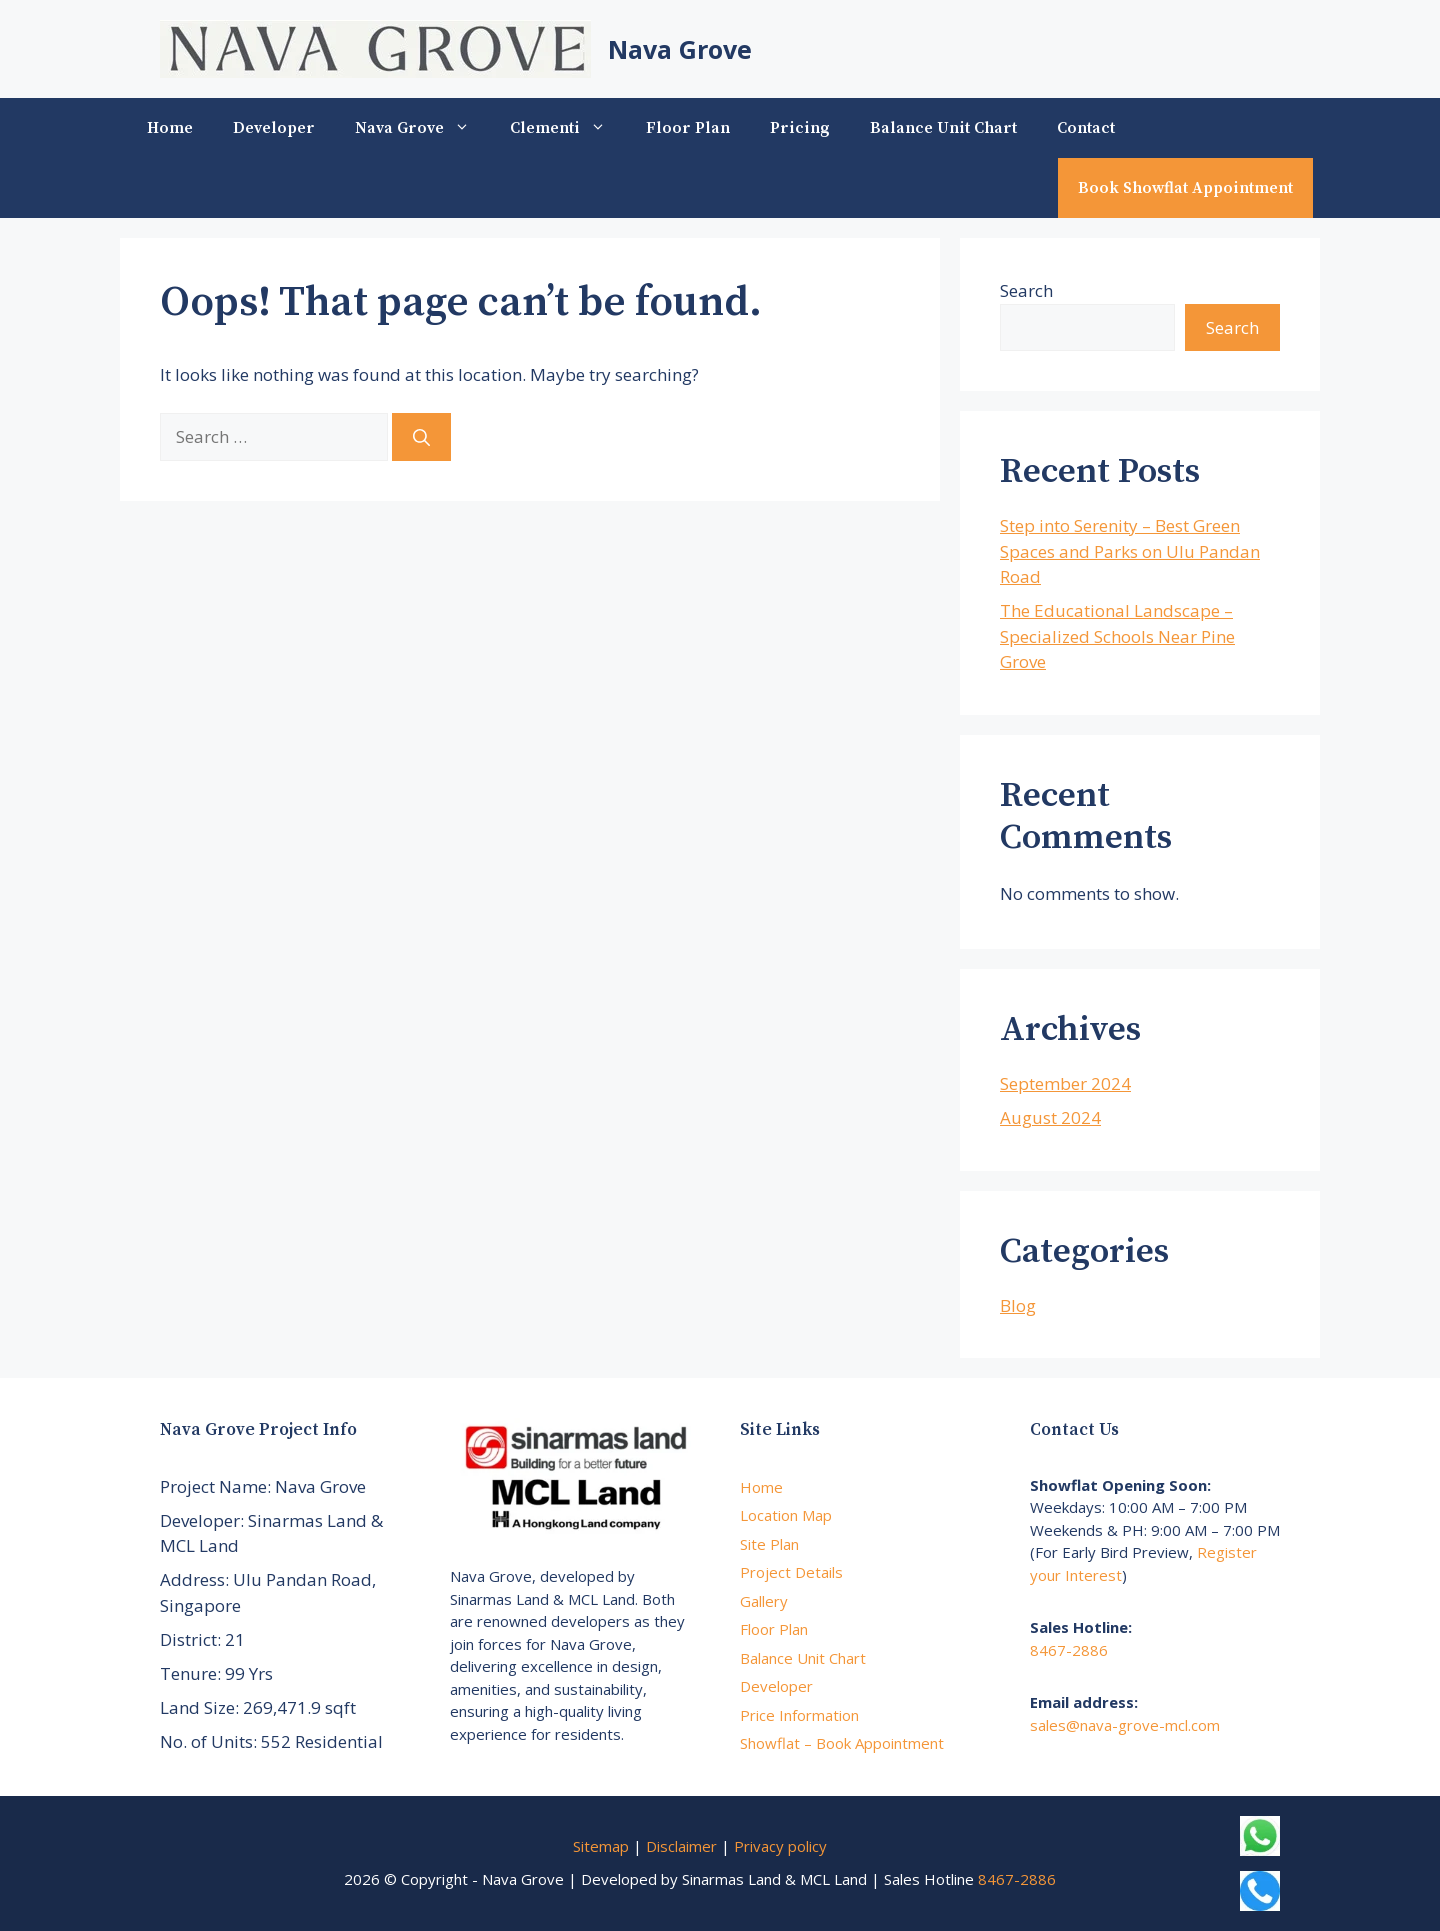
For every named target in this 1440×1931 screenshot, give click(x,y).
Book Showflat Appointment (1185, 188)
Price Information (799, 1715)
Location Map (786, 1515)
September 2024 (1065, 1083)
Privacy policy (780, 1846)
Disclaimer (681, 1846)
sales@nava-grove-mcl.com (1125, 1725)
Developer (274, 128)
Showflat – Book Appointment (842, 1743)
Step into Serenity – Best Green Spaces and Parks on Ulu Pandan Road (1130, 551)
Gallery (764, 1601)
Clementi (568, 128)
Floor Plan (688, 128)
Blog (1018, 1305)
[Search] (421, 437)
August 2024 (1050, 1117)
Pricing (800, 128)
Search (1026, 290)
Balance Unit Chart (943, 128)
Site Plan (769, 1544)
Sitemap (601, 1846)
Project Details (791, 1572)
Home (170, 128)
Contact (1086, 128)
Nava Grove (680, 49)
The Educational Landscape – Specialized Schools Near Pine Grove (1117, 636)
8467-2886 (1069, 1650)
